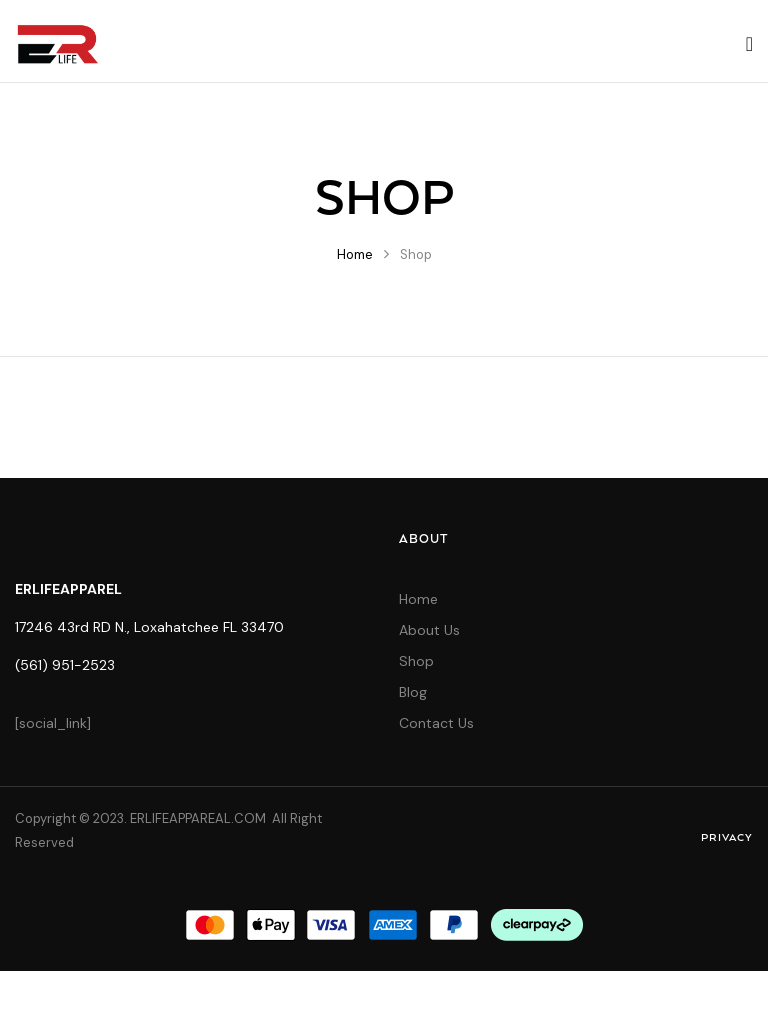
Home (355, 254)
